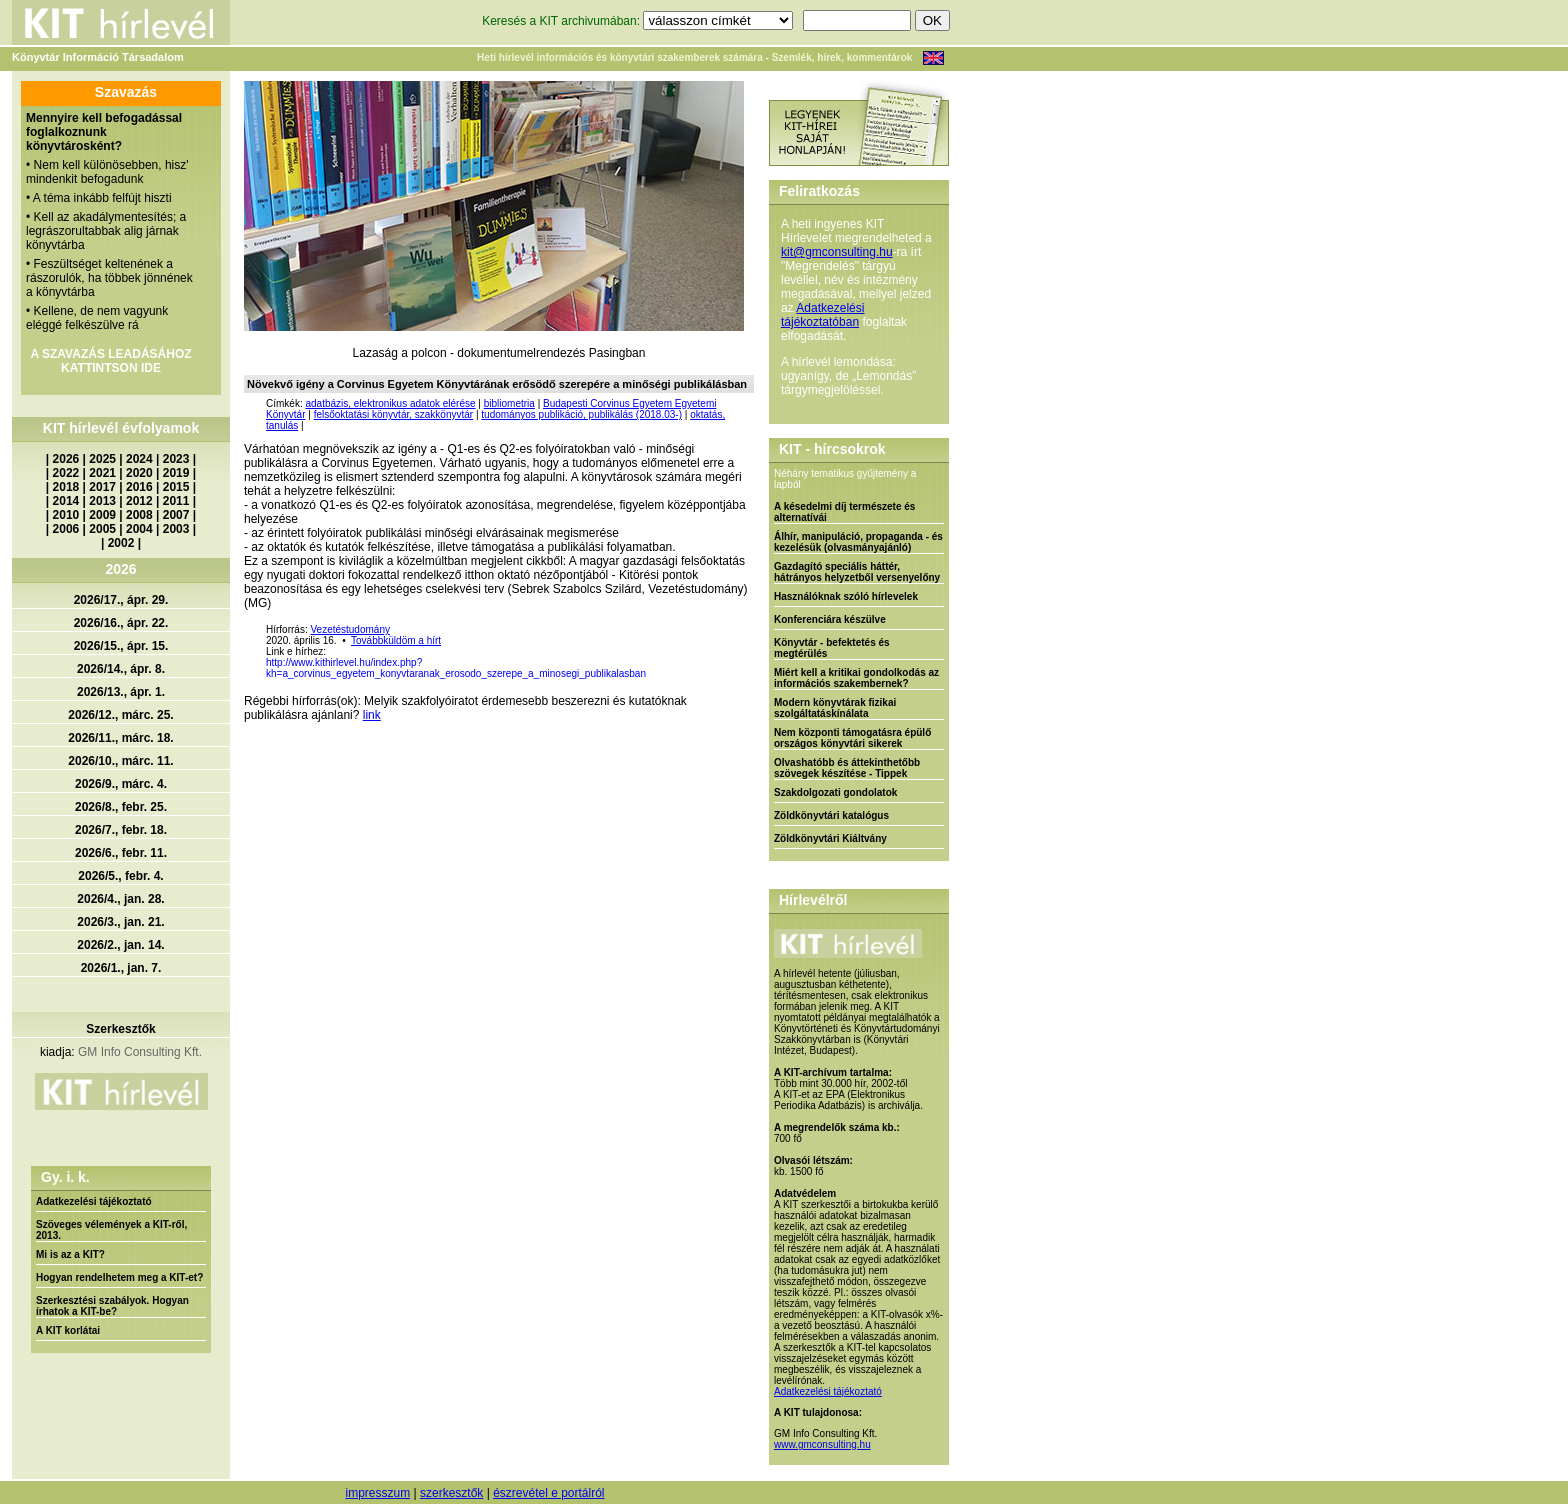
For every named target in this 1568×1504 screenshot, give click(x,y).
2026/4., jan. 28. (120, 899)
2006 (66, 529)
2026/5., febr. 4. (120, 876)
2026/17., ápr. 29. (121, 600)
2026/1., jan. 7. (121, 968)
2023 (176, 459)
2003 (176, 529)
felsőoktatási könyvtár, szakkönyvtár (394, 414)
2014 (66, 501)
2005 (102, 529)
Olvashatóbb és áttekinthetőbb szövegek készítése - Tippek (847, 768)
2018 (66, 487)
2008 (139, 515)
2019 (176, 473)
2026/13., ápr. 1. (121, 692)
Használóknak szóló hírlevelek (846, 596)
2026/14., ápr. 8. (121, 669)
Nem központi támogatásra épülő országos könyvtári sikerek (852, 738)
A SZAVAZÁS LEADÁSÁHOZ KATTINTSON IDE (110, 361)
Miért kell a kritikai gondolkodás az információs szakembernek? (856, 678)
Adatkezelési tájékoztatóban (822, 315)
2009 (102, 515)
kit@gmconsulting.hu (837, 252)
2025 (102, 459)
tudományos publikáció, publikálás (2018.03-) (581, 414)
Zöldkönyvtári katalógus (831, 815)
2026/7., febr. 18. (121, 830)
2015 (176, 487)
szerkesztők (451, 1493)
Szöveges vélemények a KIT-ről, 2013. (111, 1230)
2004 (139, 529)
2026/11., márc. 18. (120, 738)
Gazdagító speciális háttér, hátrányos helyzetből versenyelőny (857, 572)
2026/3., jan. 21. (120, 922)
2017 (102, 487)
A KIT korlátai (68, 1330)
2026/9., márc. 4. (121, 784)
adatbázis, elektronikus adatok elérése (390, 403)
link (372, 715)
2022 (66, 473)
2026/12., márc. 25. (120, 715)
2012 (139, 501)
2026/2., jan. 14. (120, 945)
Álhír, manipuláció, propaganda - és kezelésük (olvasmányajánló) (858, 542)
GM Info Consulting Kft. (140, 1052)
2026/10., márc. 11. (120, 761)
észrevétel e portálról (548, 1493)
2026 (66, 459)
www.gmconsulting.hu (822, 1444)
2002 (121, 543)
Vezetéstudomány (350, 629)
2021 (102, 473)
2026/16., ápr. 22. (121, 623)
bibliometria (509, 403)
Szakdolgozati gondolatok (835, 792)
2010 (66, 515)
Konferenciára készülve (830, 619)
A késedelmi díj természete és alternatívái (844, 512)
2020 (139, 473)
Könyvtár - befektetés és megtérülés (832, 648)
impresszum (377, 1493)
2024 (139, 459)
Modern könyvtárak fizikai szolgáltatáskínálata (835, 708)
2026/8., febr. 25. (121, 807)
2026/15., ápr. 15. (121, 646)
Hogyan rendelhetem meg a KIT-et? (119, 1277)
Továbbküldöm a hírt (396, 640)
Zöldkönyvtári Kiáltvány (830, 838)
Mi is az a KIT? (70, 1254)
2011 (176, 501)
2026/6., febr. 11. (121, 853)
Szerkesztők (120, 1029)
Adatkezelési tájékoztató (94, 1201)
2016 (139, 487)
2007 (176, 515)
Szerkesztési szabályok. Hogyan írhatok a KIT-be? (112, 1306)
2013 (102, 501)
